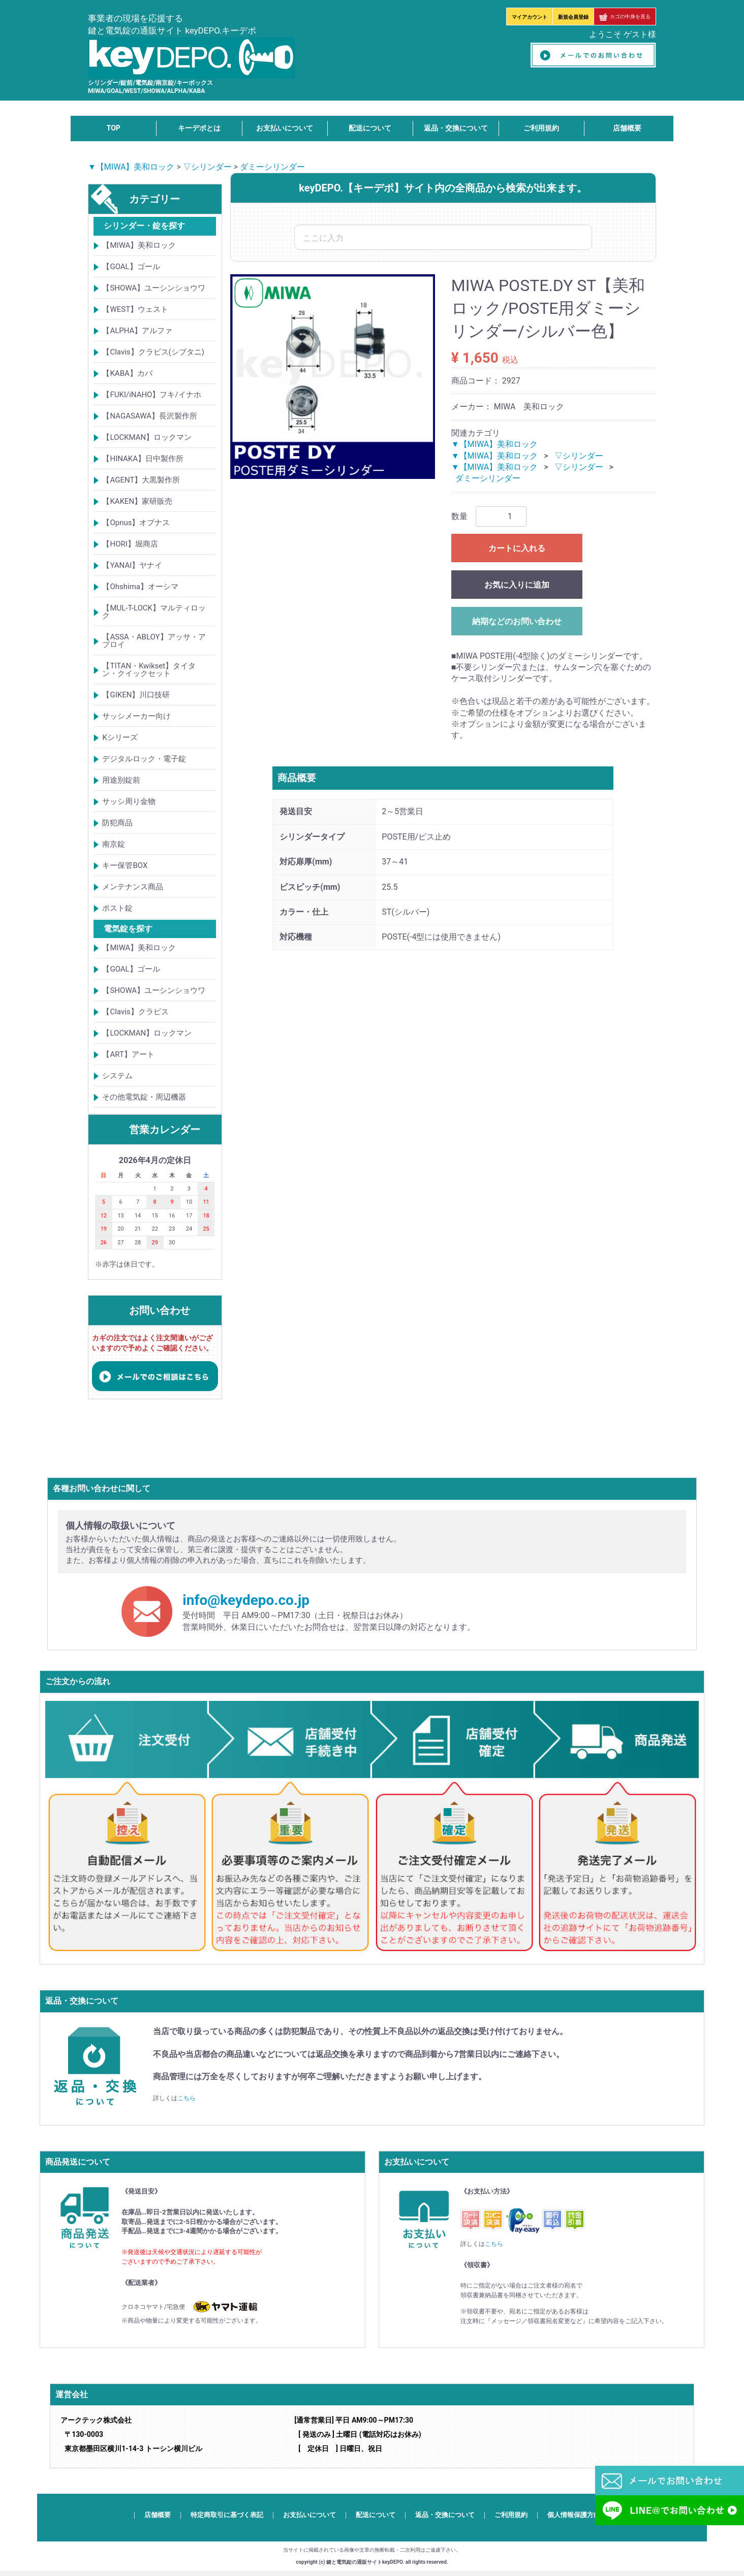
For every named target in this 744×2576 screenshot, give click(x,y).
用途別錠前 (121, 780)
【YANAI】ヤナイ (132, 565)
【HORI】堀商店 (130, 544)
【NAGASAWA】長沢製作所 (149, 416)
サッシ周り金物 (129, 801)
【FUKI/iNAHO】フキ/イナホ (151, 394)
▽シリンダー (207, 167)
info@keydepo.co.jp (245, 1600)
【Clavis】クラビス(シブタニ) (153, 352)
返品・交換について (456, 128)
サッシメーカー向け (136, 716)
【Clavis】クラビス (135, 1011)
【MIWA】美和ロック (139, 245)
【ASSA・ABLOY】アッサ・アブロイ (153, 640)
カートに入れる (516, 548)
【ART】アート (128, 1054)
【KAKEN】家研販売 (137, 501)
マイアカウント (529, 17)
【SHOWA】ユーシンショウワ (153, 288)
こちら (186, 2098)
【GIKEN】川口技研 (136, 694)
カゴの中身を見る (624, 16)
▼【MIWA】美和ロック (131, 167)
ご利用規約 (541, 128)
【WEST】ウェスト (135, 309)
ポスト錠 (117, 908)
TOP (113, 128)
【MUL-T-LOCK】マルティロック (154, 611)
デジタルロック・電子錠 (144, 758)
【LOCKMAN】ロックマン (147, 437)
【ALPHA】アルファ (137, 330)
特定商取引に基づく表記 (227, 2515)
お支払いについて (284, 128)
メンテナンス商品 (132, 886)
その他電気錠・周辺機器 (144, 1097)
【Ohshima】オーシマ (140, 586)
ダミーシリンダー (272, 167)
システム (117, 1075)
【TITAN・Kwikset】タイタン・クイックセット (149, 669)
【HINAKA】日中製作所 (142, 458)
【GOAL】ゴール (131, 266)
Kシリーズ (119, 737)
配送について (370, 128)
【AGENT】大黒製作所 (141, 480)
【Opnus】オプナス (136, 522)
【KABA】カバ (127, 373)
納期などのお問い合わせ (517, 621)
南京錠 (113, 844)
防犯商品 (117, 822)
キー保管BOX (124, 865)
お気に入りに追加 (516, 585)
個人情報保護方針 (573, 2515)
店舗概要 (627, 128)
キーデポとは (199, 128)
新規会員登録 (573, 17)
